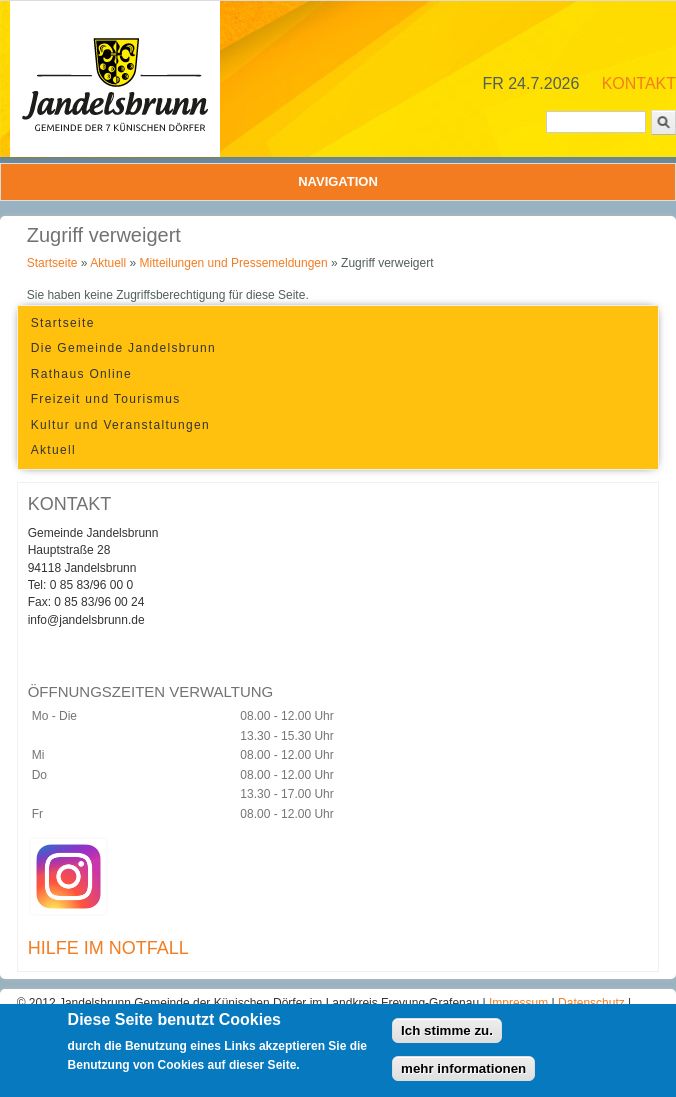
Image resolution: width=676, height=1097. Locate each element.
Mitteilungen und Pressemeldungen (234, 263)
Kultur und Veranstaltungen (120, 425)
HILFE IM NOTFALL (108, 948)
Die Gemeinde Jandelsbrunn (123, 348)
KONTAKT (639, 83)
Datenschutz (593, 1003)
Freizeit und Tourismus (106, 399)
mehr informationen (463, 1074)
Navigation (338, 181)
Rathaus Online (81, 374)
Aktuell (108, 263)
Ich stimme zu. (447, 1036)
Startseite (52, 263)
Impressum (520, 1003)
